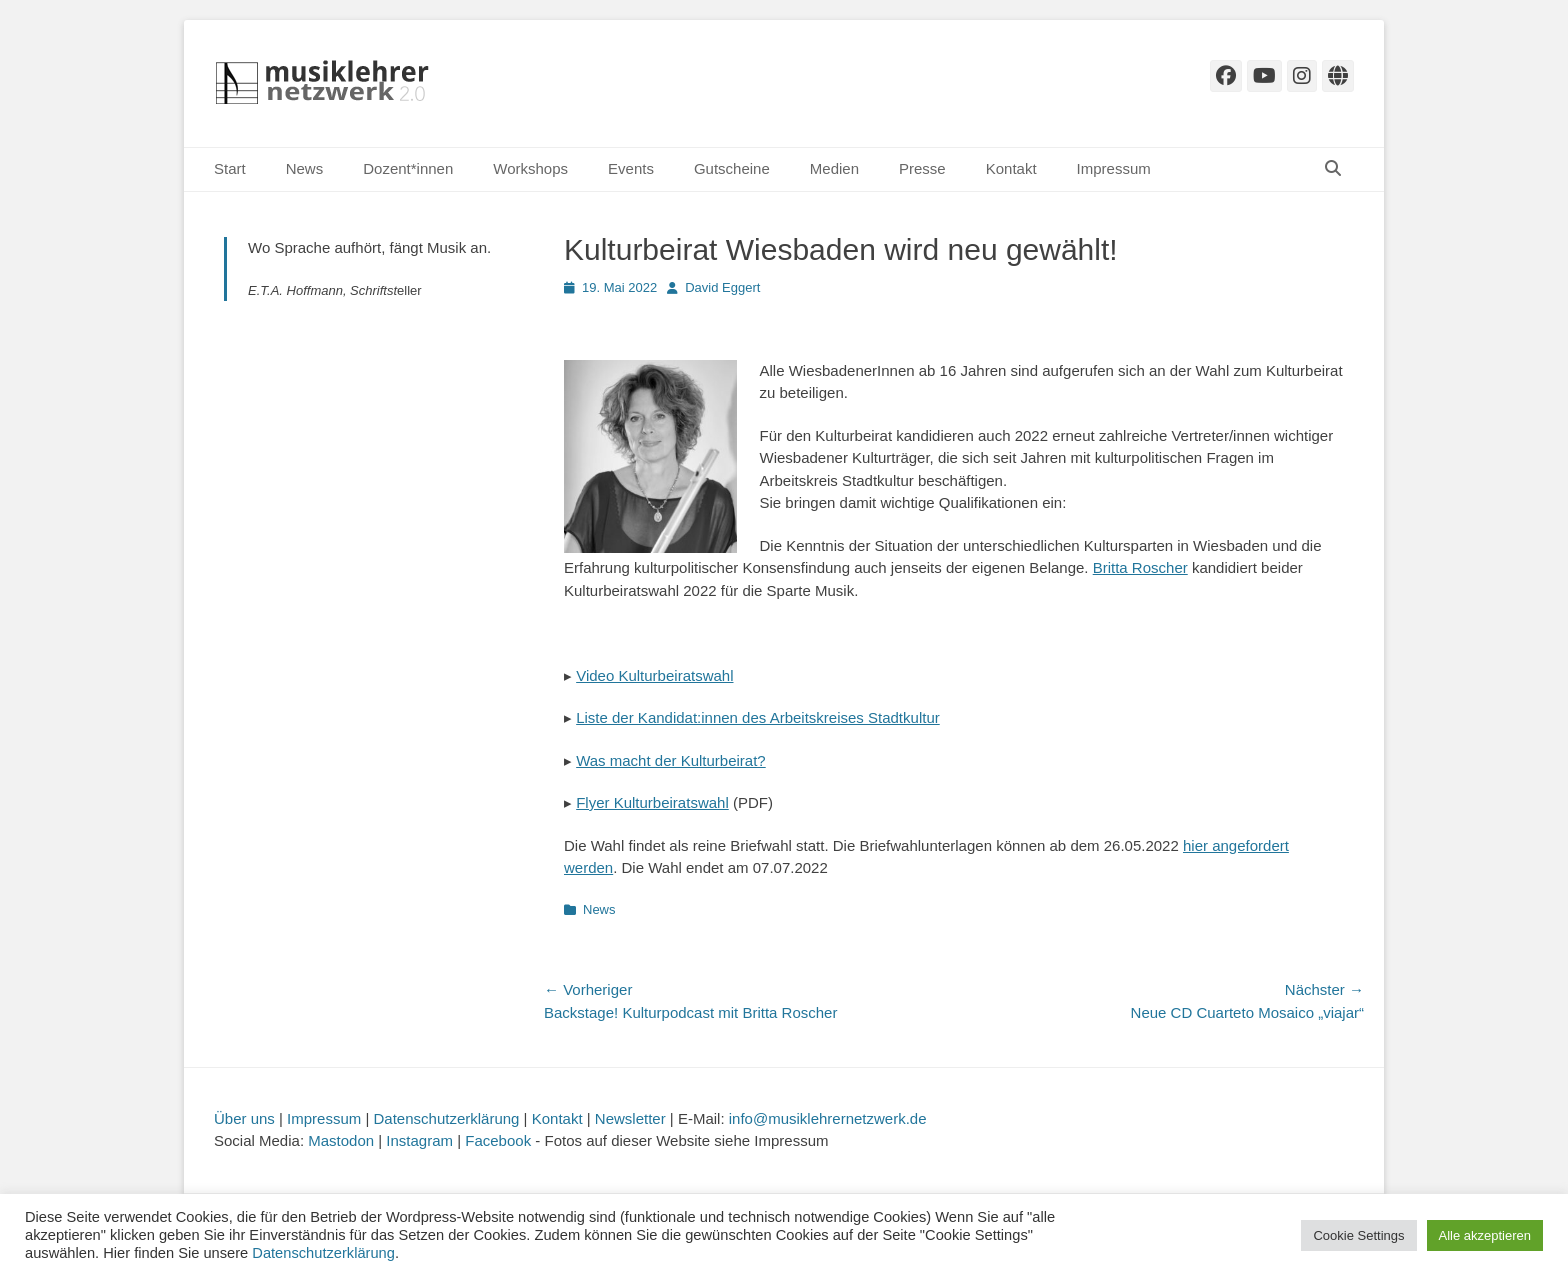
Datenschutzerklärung (447, 1118)
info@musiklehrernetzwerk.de (828, 1118)
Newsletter (630, 1118)
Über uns (244, 1118)
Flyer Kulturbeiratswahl (652, 802)
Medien (834, 168)
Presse (922, 168)
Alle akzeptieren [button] (1485, 1235)
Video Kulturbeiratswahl (654, 675)
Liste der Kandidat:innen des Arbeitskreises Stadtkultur (758, 717)
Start (230, 168)
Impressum (1114, 168)
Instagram (419, 1140)
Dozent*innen (408, 168)
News (305, 168)
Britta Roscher (1140, 567)
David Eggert (722, 287)
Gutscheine (732, 168)
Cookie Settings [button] (1358, 1235)
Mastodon (341, 1140)
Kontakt (1011, 168)
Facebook (498, 1140)
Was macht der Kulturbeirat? (671, 760)
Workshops (530, 168)
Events (631, 168)
